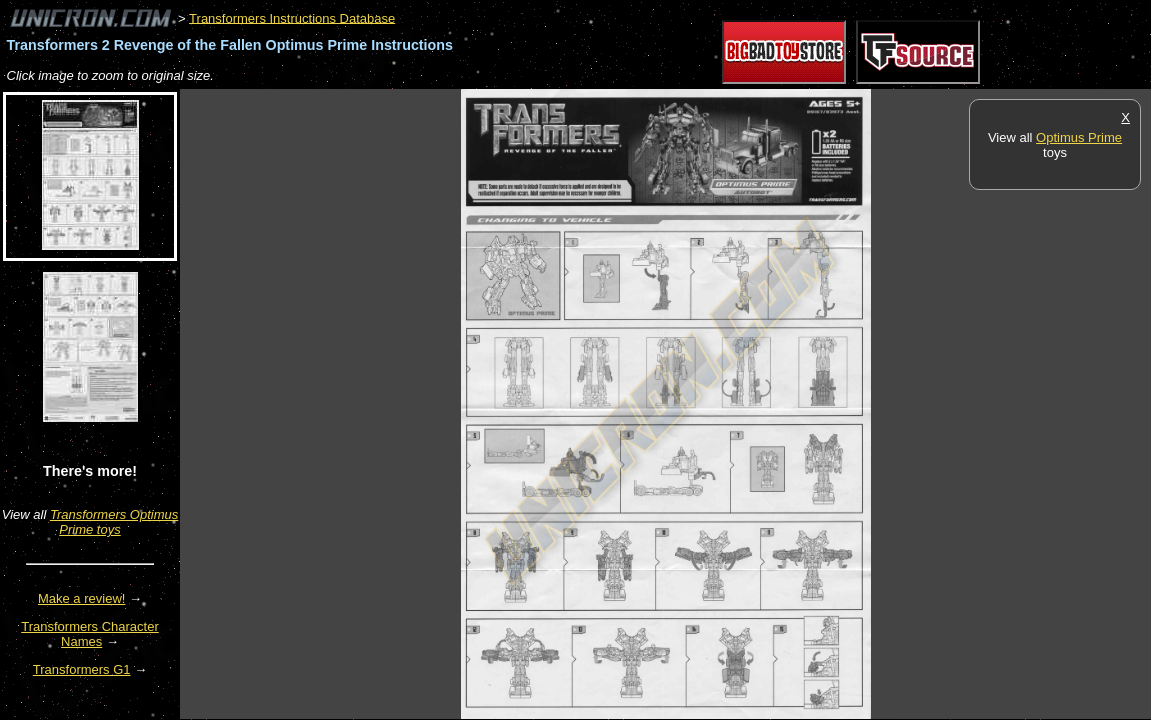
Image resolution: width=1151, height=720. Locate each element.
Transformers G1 (82, 669)
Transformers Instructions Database (292, 17)
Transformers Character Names (90, 634)
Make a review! (81, 598)
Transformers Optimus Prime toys (114, 522)
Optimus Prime (1079, 137)
